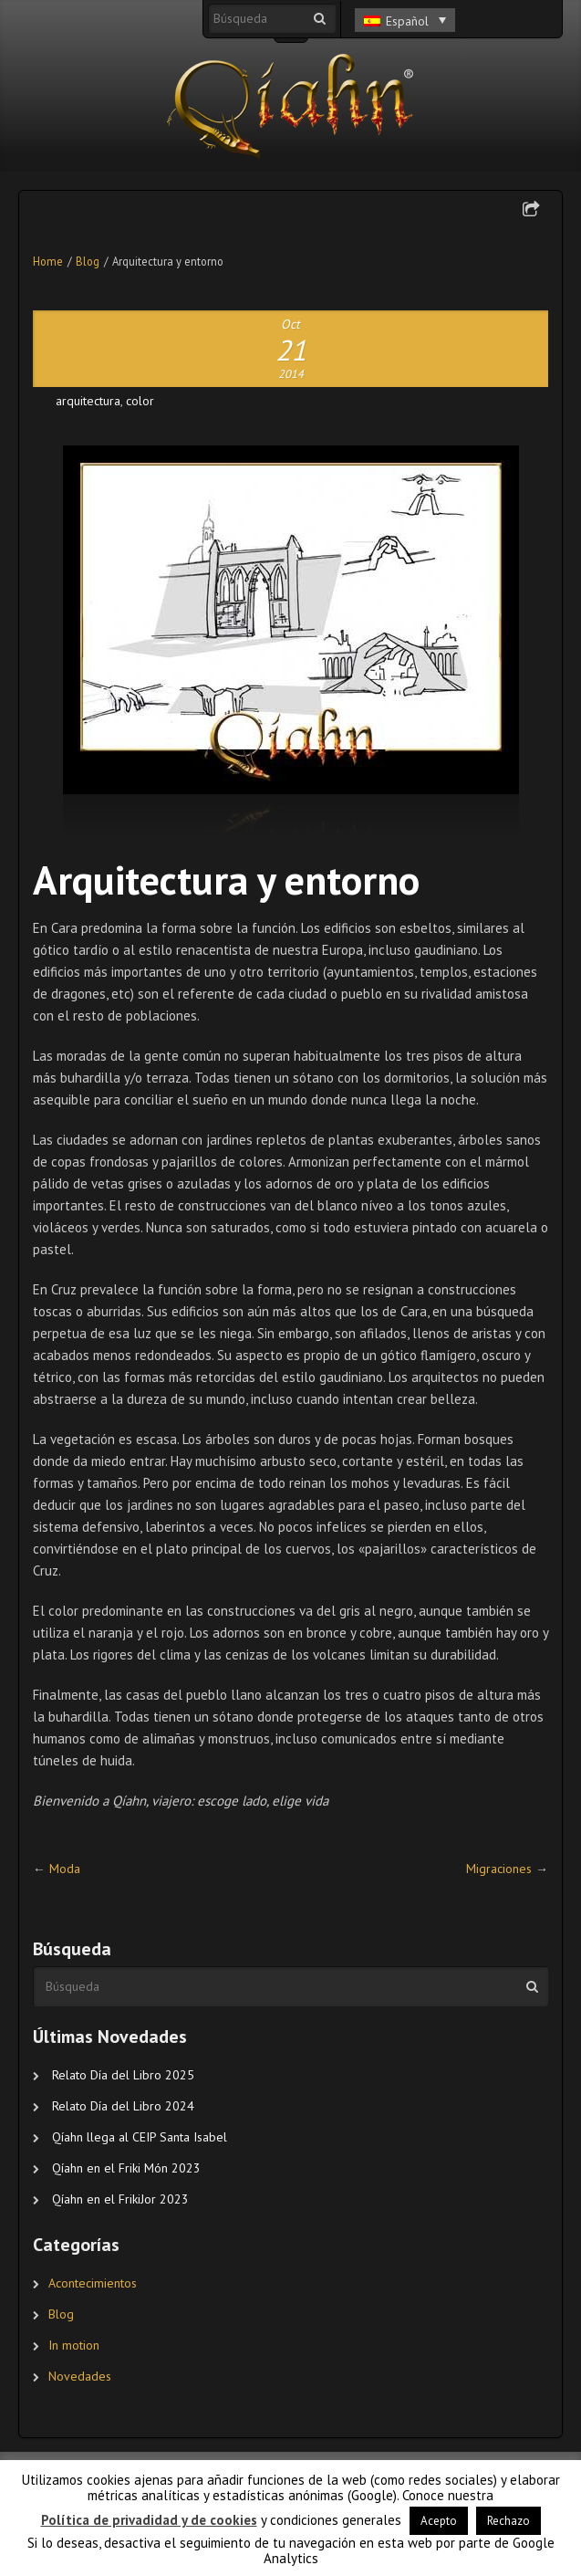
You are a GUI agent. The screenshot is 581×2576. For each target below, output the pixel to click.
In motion (73, 2345)
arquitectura (88, 401)
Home (48, 261)
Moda (64, 1868)
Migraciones (499, 1868)
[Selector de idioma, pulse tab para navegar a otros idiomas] (405, 20)
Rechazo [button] (508, 2521)
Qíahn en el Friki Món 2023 (126, 2168)
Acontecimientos (92, 2283)
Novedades (79, 2376)
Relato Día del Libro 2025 (123, 2075)
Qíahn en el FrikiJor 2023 (120, 2199)
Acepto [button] (438, 2521)
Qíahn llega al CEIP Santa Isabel (139, 2137)
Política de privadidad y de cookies (149, 2520)
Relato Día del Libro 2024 (123, 2106)
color (140, 401)
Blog (87, 261)
